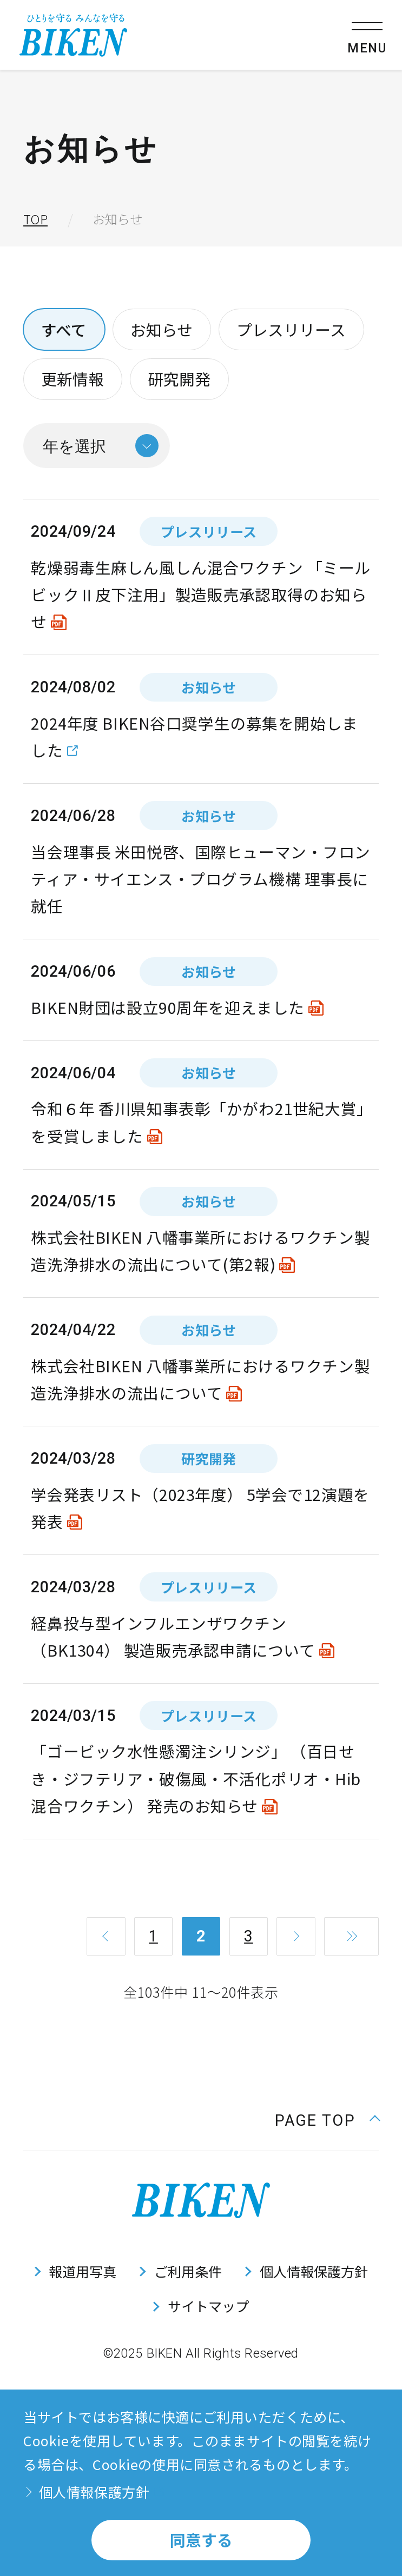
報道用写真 (82, 2271)
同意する (201, 2539)
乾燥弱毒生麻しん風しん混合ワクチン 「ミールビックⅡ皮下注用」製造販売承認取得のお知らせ (201, 594)
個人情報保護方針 (314, 2271)
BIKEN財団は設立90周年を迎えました (168, 1007)
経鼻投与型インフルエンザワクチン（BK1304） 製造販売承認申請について (173, 1636)
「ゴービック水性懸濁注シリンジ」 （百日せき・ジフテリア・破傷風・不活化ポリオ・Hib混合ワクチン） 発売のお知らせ (196, 1778)
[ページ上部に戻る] (327, 2119)
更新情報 (72, 379)
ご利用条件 (188, 2271)
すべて (64, 329)
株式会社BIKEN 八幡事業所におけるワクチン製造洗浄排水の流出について (200, 1379)
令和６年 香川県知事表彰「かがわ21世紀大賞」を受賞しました (198, 1121)
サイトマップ (208, 2305)
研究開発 (179, 379)
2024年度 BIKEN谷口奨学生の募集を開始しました (194, 736)
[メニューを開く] (367, 35)
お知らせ (161, 329)
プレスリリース (291, 329)
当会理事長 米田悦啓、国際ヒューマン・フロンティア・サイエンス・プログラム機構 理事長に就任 (201, 878)
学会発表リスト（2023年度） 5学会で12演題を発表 (200, 1507)
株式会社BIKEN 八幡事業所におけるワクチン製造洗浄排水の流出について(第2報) (200, 1250)
